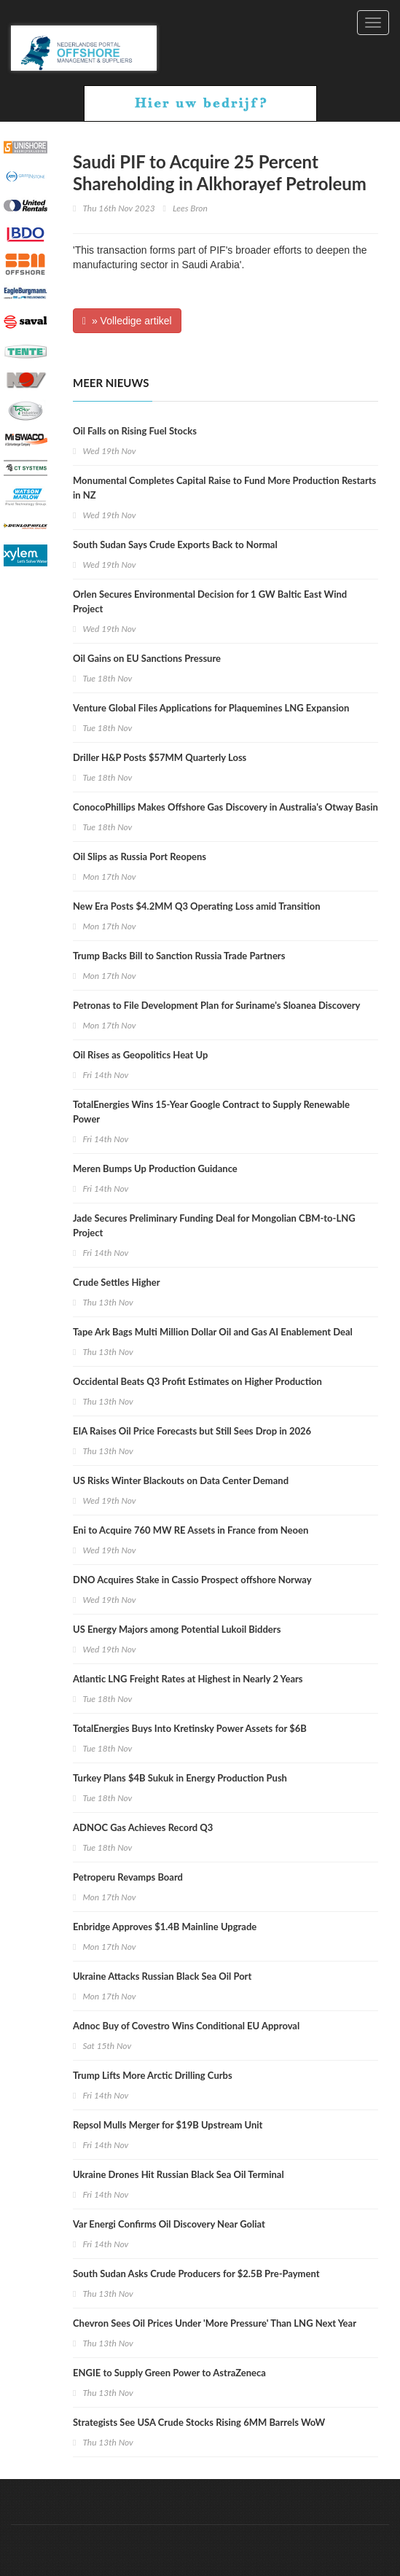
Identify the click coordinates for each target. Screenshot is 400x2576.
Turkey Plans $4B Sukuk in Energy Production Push (180, 1778)
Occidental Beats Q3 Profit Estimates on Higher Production (197, 1381)
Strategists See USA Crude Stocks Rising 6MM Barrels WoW (199, 2422)
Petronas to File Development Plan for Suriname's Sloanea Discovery (216, 1005)
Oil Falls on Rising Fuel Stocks (135, 431)
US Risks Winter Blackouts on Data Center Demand (181, 1480)
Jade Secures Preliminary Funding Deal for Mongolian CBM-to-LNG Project (214, 1225)
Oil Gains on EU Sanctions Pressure (147, 658)
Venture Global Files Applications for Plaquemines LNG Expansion (211, 708)
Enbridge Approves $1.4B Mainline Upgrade (164, 1926)
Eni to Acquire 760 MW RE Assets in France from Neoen (190, 1530)
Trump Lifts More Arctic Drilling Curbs (152, 2075)
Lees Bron (190, 208)
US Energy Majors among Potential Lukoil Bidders (177, 1629)
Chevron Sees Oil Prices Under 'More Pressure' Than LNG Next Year (214, 2323)
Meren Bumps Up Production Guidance (155, 1168)
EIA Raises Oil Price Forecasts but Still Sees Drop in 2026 (192, 1431)
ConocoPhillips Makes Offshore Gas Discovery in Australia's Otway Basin (225, 807)
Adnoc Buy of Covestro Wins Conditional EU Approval (186, 2025)
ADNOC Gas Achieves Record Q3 (143, 1827)
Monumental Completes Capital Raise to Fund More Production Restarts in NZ (224, 488)
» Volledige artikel (127, 321)
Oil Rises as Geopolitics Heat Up (140, 1055)
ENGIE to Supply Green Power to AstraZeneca (169, 2372)
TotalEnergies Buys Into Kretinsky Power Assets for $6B (190, 1728)
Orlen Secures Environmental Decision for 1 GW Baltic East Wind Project (210, 601)
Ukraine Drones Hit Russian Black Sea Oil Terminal (178, 2174)
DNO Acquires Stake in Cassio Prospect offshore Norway (192, 1579)
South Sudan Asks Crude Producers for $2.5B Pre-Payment (196, 2273)
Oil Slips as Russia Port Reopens (139, 856)
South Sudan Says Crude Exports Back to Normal (175, 544)
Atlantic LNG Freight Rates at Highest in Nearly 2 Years (188, 1679)
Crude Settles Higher (116, 1282)
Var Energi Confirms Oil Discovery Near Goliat (169, 2224)
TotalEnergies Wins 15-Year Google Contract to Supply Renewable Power (211, 1111)
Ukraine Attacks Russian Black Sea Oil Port (162, 1976)
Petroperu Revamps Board (128, 1877)
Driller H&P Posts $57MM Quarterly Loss (159, 757)
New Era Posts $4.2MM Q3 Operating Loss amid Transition (197, 906)
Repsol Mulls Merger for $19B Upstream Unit (167, 2125)
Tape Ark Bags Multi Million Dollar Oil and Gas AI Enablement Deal (213, 1332)
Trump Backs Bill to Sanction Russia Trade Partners (179, 955)
